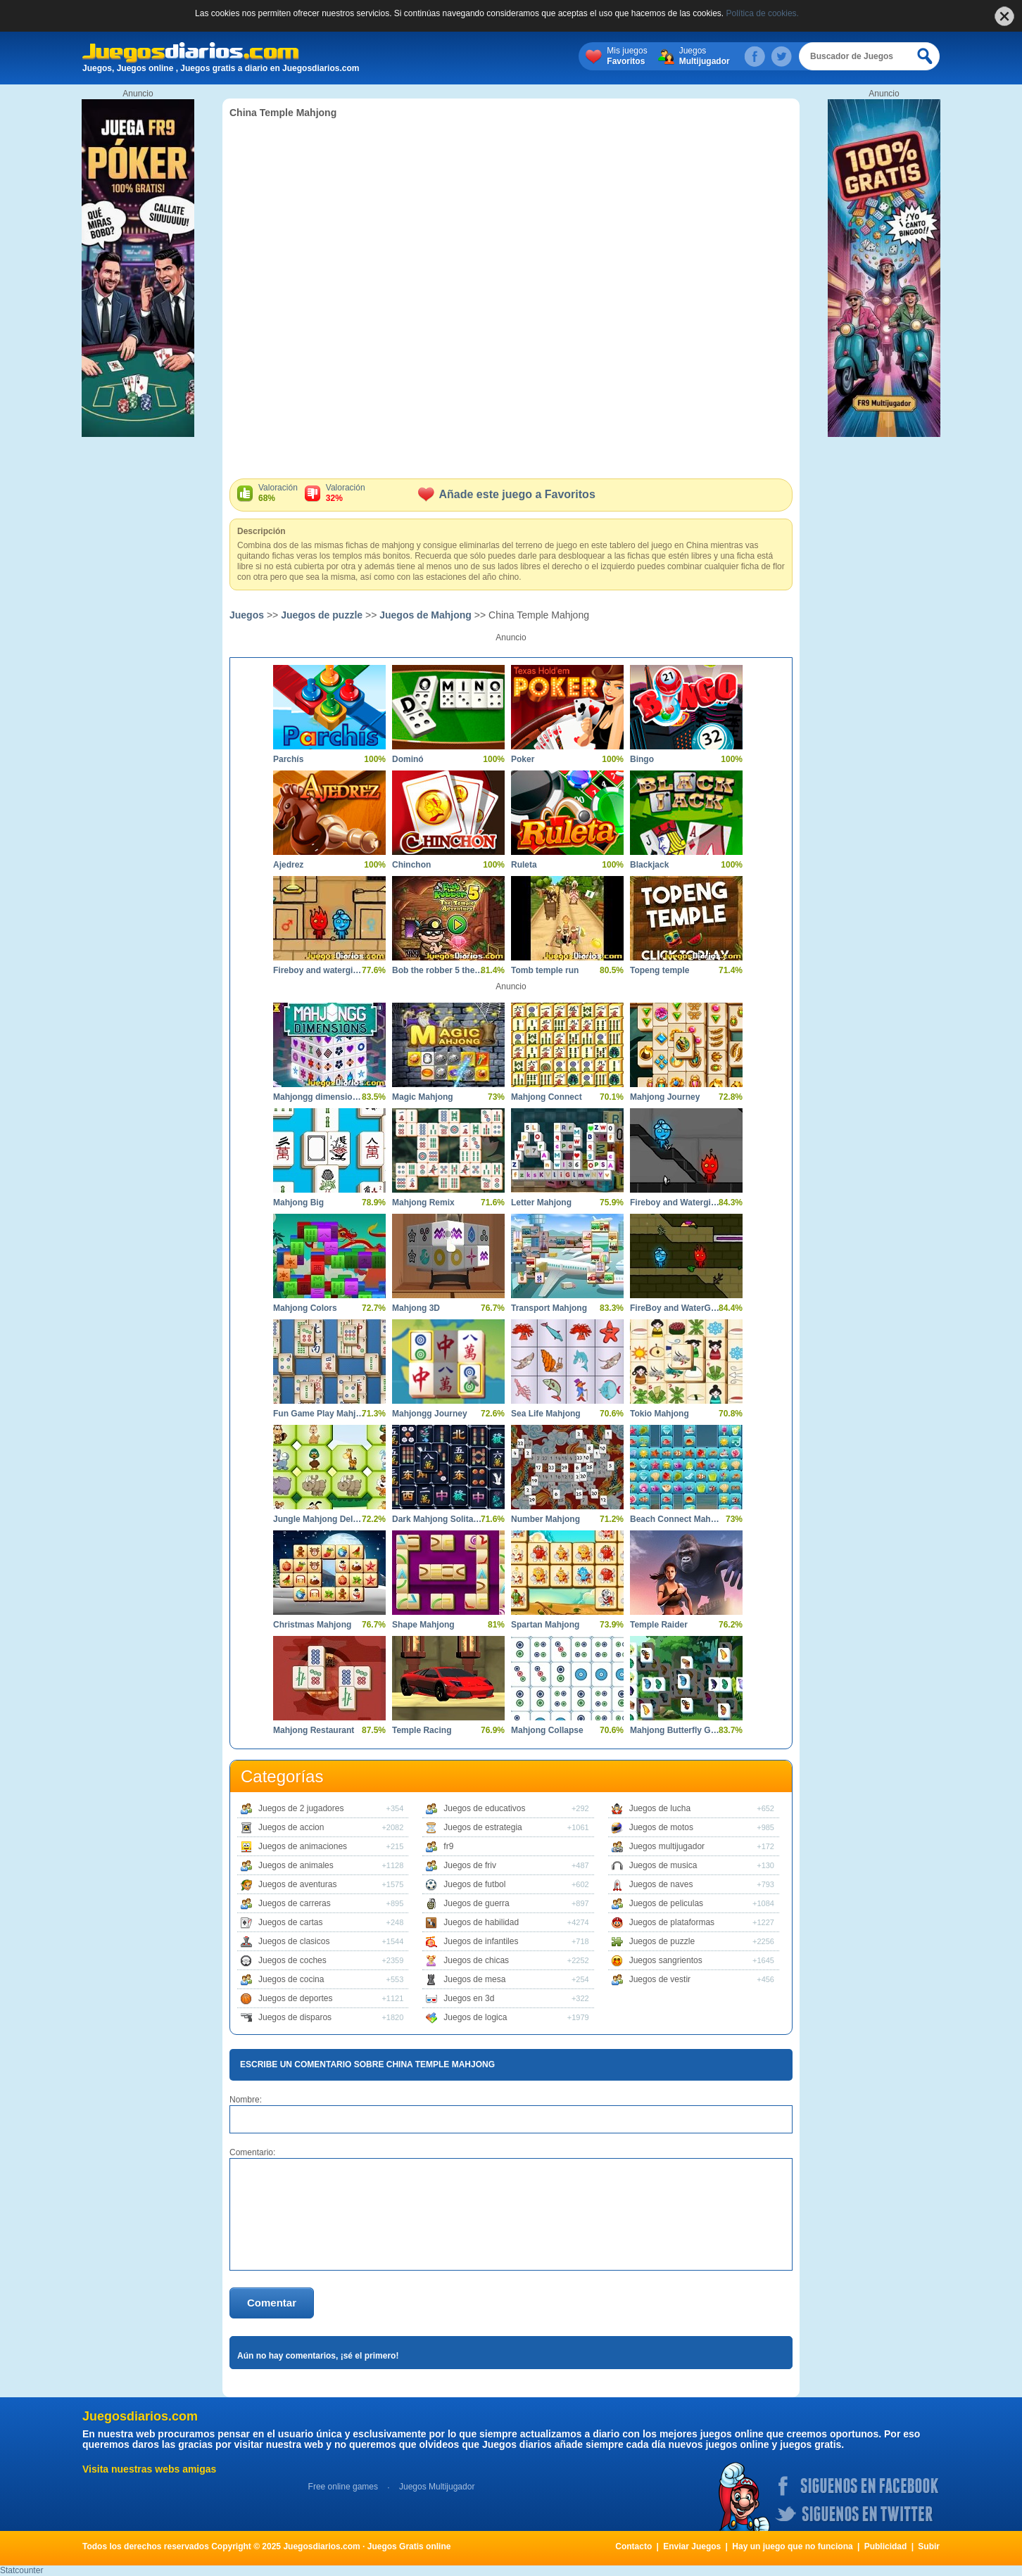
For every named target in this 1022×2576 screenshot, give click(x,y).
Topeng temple (659, 970)
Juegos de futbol (474, 1884)
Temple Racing (421, 1730)
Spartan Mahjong (545, 1625)
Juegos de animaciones (302, 1846)
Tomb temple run (545, 970)
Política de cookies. (762, 13)
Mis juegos (627, 56)
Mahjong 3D (416, 1308)
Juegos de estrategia (482, 1827)
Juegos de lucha (659, 1808)
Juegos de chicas (476, 1960)
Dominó (408, 759)
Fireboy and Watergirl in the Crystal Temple (675, 1202)
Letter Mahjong (541, 1202)
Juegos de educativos (484, 1808)
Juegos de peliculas (666, 1903)
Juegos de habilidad (481, 1922)
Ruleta (524, 865)
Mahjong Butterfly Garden (675, 1730)
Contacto (633, 2546)
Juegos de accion (291, 1827)
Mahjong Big (298, 1202)
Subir (929, 2546)
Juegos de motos (661, 1827)
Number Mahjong (545, 1519)
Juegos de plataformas (671, 1922)
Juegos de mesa (474, 1979)
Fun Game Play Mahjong (319, 1414)
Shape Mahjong (423, 1625)
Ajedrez (288, 865)
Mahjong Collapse (547, 1730)
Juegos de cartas (290, 1922)
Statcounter (21, 2570)
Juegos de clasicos (293, 1941)
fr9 (448, 1846)
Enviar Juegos (692, 2546)
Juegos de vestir (659, 1979)
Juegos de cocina (291, 1979)
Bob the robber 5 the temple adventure (438, 970)
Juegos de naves (661, 1884)
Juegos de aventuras (297, 1884)
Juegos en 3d (468, 1998)
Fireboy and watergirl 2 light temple (319, 970)
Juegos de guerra (476, 1903)
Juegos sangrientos (665, 1960)
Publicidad (885, 2546)
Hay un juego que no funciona (792, 2546)
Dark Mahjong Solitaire (438, 1519)
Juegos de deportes (295, 1998)
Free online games (343, 2487)
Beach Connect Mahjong (675, 1519)
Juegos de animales (296, 1865)
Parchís (288, 759)
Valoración (278, 493)
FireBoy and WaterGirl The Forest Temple (675, 1308)
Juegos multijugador (667, 1846)
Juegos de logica (475, 2017)
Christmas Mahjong (312, 1625)
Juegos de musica (663, 1865)
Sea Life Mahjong (546, 1414)
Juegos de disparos (295, 2017)
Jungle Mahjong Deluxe (319, 1519)
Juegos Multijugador (436, 2487)
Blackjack (649, 865)
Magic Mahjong (422, 1097)
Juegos (704, 56)
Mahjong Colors (305, 1308)
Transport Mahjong (549, 1308)
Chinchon (411, 865)
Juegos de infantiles (480, 1941)
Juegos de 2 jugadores (300, 1808)
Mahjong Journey (665, 1097)
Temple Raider (659, 1625)
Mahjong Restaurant (313, 1730)
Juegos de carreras (294, 1903)
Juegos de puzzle (321, 615)
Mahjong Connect (546, 1097)
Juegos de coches (292, 1960)
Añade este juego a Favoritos (506, 494)
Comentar (271, 2303)
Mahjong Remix (423, 1202)
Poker (522, 759)
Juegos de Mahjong (425, 615)
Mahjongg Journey (429, 1414)
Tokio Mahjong (659, 1414)
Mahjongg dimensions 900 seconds (319, 1097)
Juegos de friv (469, 1865)
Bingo (642, 759)
